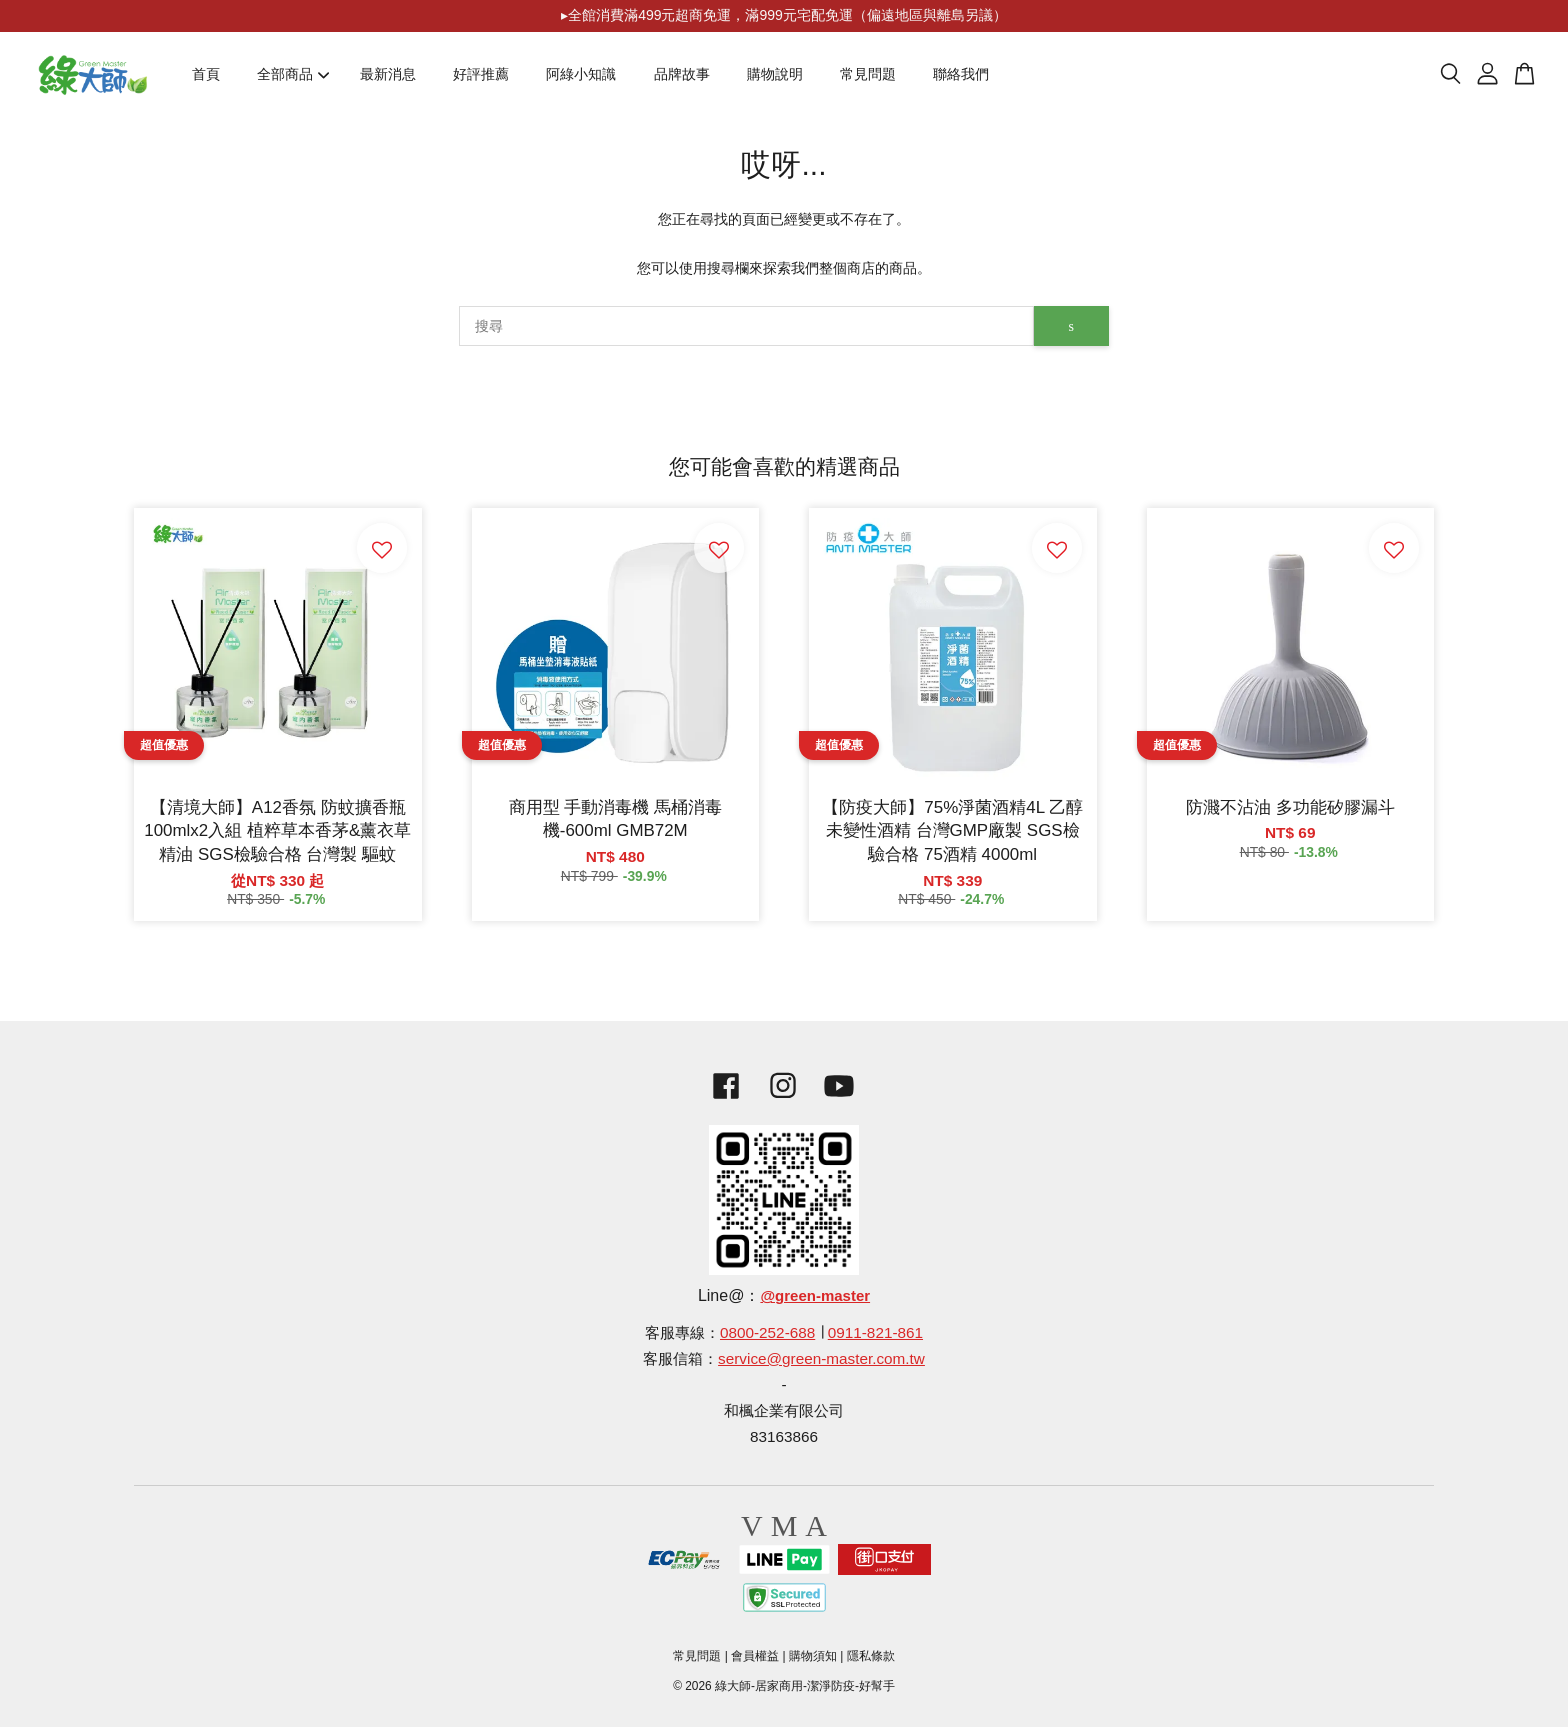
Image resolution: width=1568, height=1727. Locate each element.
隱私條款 (871, 1656)
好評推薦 (481, 74)
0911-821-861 (875, 1332)
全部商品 (293, 74)
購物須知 (813, 1656)
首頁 (206, 74)
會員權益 (755, 1656)
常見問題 (868, 74)
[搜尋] (746, 326)
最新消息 (388, 74)
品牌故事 (682, 74)
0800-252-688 (767, 1332)
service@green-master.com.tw (821, 1358)
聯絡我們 (961, 74)
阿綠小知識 (581, 74)
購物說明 (775, 74)
